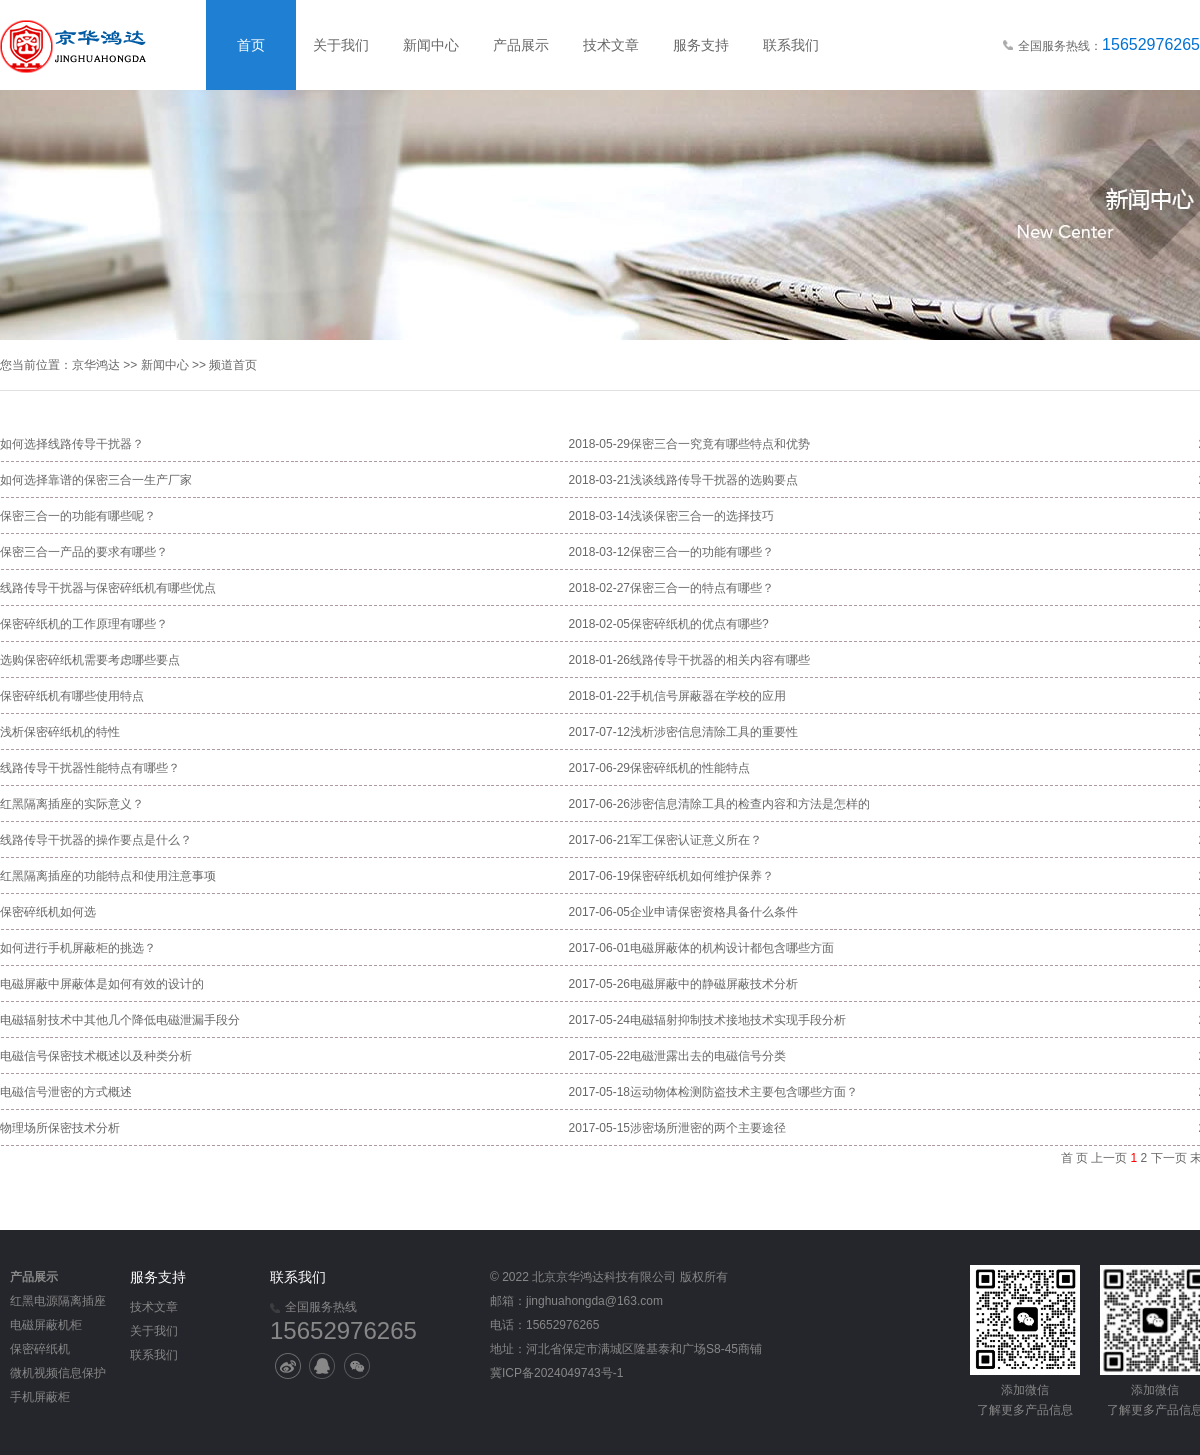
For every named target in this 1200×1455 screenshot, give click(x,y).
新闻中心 (431, 45)
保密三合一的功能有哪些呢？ (78, 516)
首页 (251, 45)
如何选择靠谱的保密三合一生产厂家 (96, 480)
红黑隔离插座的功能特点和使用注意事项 (108, 876)
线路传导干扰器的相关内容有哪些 (720, 660)
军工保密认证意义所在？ (696, 840)
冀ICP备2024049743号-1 (556, 1373)
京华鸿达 (96, 365)
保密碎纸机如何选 (48, 912)
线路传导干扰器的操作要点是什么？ (96, 840)
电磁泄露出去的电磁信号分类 (708, 1056)
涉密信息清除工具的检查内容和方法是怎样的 (750, 804)
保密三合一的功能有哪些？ (702, 552)
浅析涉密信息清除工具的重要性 (714, 732)
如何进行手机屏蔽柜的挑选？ (78, 948)
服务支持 (701, 45)
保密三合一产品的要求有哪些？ (84, 552)
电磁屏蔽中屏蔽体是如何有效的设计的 (102, 984)
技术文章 (611, 45)
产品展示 (521, 45)
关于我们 (341, 45)
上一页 (1109, 1158)
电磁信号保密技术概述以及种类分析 (96, 1056)
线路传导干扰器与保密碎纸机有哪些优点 (108, 588)
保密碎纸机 (40, 1349)
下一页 (1169, 1158)
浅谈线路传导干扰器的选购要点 (714, 480)
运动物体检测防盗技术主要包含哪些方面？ (744, 1092)
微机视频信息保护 (58, 1373)
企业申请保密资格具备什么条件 (714, 912)
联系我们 (791, 45)
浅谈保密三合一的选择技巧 (702, 516)
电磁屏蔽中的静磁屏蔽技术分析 (714, 984)
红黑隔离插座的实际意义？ (72, 804)
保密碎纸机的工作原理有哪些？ (84, 624)
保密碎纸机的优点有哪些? (699, 624)
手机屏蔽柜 (40, 1397)
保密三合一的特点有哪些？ (702, 588)
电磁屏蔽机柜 (46, 1325)
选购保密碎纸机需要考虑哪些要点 (90, 660)
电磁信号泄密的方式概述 (66, 1092)
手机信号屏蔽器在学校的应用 (708, 696)
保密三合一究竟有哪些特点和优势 (720, 444)
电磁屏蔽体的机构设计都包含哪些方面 (732, 948)
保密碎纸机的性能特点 (690, 768)
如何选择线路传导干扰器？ (72, 444)
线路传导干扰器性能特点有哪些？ (90, 768)
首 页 (1074, 1158)
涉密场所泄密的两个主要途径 (708, 1128)
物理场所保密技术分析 (60, 1128)
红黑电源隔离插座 (58, 1301)
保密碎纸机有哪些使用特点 (72, 696)
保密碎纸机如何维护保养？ (702, 876)
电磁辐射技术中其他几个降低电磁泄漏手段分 (120, 1020)
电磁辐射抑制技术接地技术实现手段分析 (738, 1020)
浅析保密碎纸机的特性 (60, 732)
